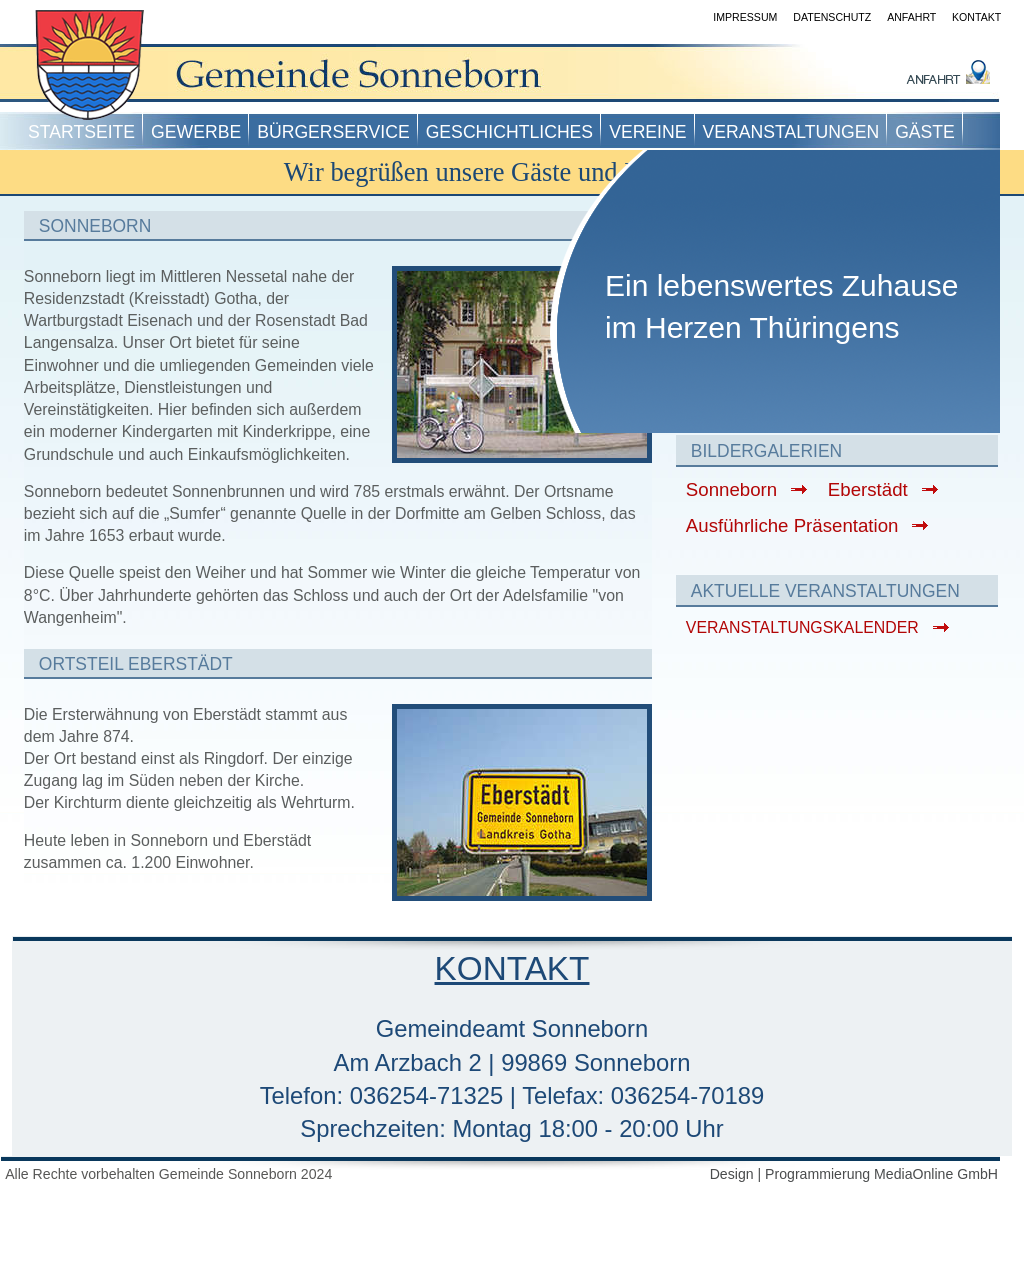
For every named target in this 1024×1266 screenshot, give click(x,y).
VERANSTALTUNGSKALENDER (802, 627)
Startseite (81, 132)
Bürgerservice (333, 132)
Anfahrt (911, 17)
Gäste (925, 132)
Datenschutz (832, 17)
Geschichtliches (509, 132)
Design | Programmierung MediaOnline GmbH (854, 1174)
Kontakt (976, 17)
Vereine (647, 132)
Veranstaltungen (791, 132)
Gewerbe (196, 132)
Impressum (745, 17)
